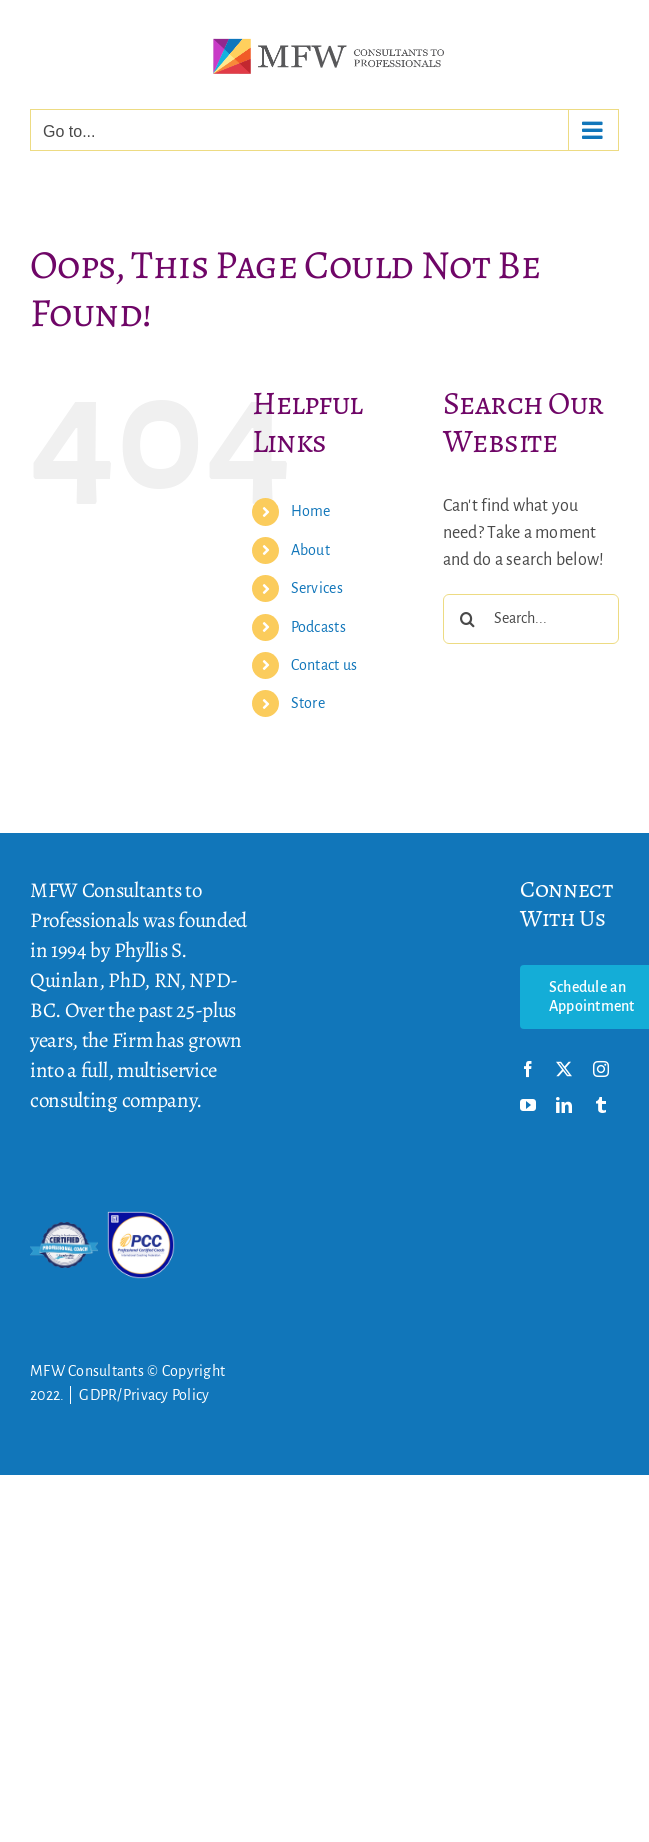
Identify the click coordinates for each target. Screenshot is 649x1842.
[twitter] (564, 1069)
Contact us (324, 665)
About (310, 550)
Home (311, 511)
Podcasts (318, 627)
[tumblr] (601, 1105)
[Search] (468, 619)
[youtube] (528, 1105)
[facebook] (528, 1069)
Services (317, 588)
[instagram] (601, 1069)
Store (308, 703)
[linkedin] (564, 1105)
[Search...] (531, 619)
